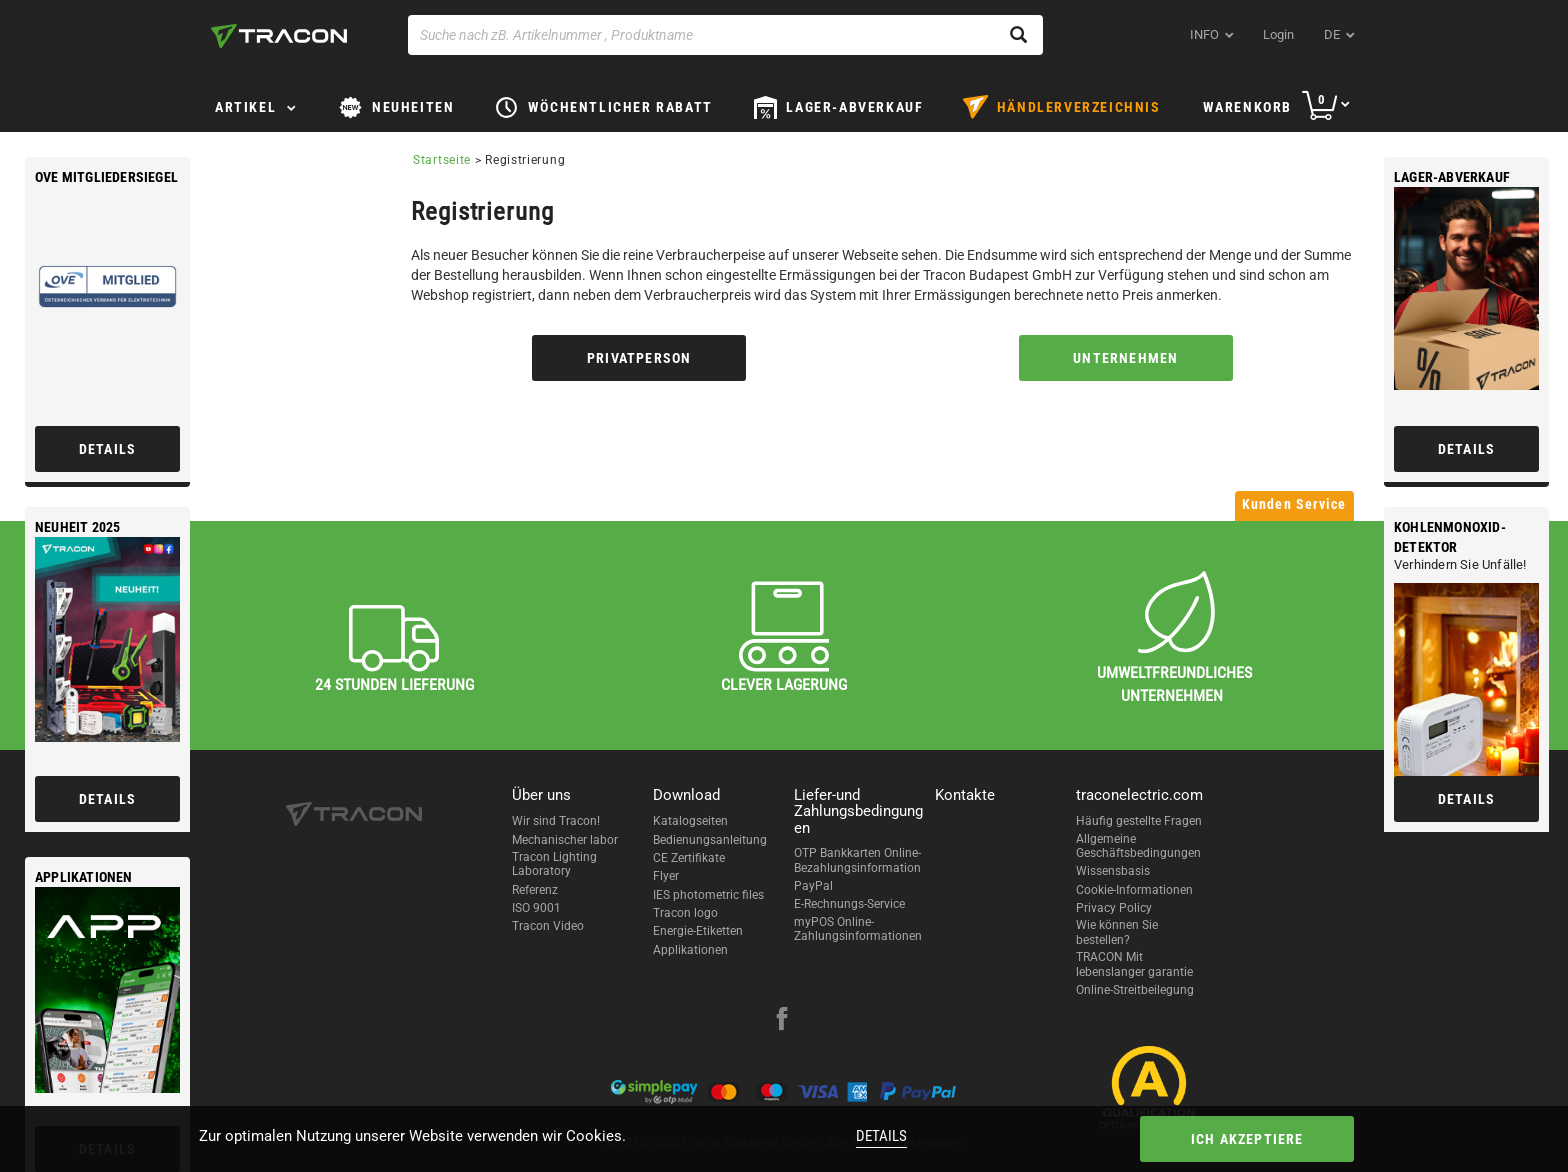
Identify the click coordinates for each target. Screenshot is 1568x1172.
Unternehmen (1125, 358)
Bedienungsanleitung (710, 840)
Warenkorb (1247, 107)
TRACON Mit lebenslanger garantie (1134, 964)
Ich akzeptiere (1247, 1139)
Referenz (535, 890)
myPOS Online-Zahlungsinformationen (858, 929)
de (1332, 34)
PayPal (813, 886)
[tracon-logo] (279, 36)
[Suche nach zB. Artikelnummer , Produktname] (725, 35)
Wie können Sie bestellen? (1117, 932)
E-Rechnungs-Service (849, 904)
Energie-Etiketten (698, 931)
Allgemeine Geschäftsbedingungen (1138, 846)
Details (881, 1136)
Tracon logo (685, 913)
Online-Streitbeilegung (1135, 990)
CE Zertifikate (689, 858)
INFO (1204, 34)
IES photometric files (708, 895)
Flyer (666, 876)
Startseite (442, 160)
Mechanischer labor (565, 840)
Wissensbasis (1113, 871)
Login (1278, 34)
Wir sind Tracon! (556, 821)
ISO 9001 (536, 908)
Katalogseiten (690, 821)
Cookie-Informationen (1134, 890)
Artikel (245, 107)
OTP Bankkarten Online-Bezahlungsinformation (857, 860)
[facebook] (782, 1021)
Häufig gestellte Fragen (1139, 821)
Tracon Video (548, 926)
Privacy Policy (1114, 908)
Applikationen (690, 950)
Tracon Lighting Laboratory (554, 864)
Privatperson (639, 358)
